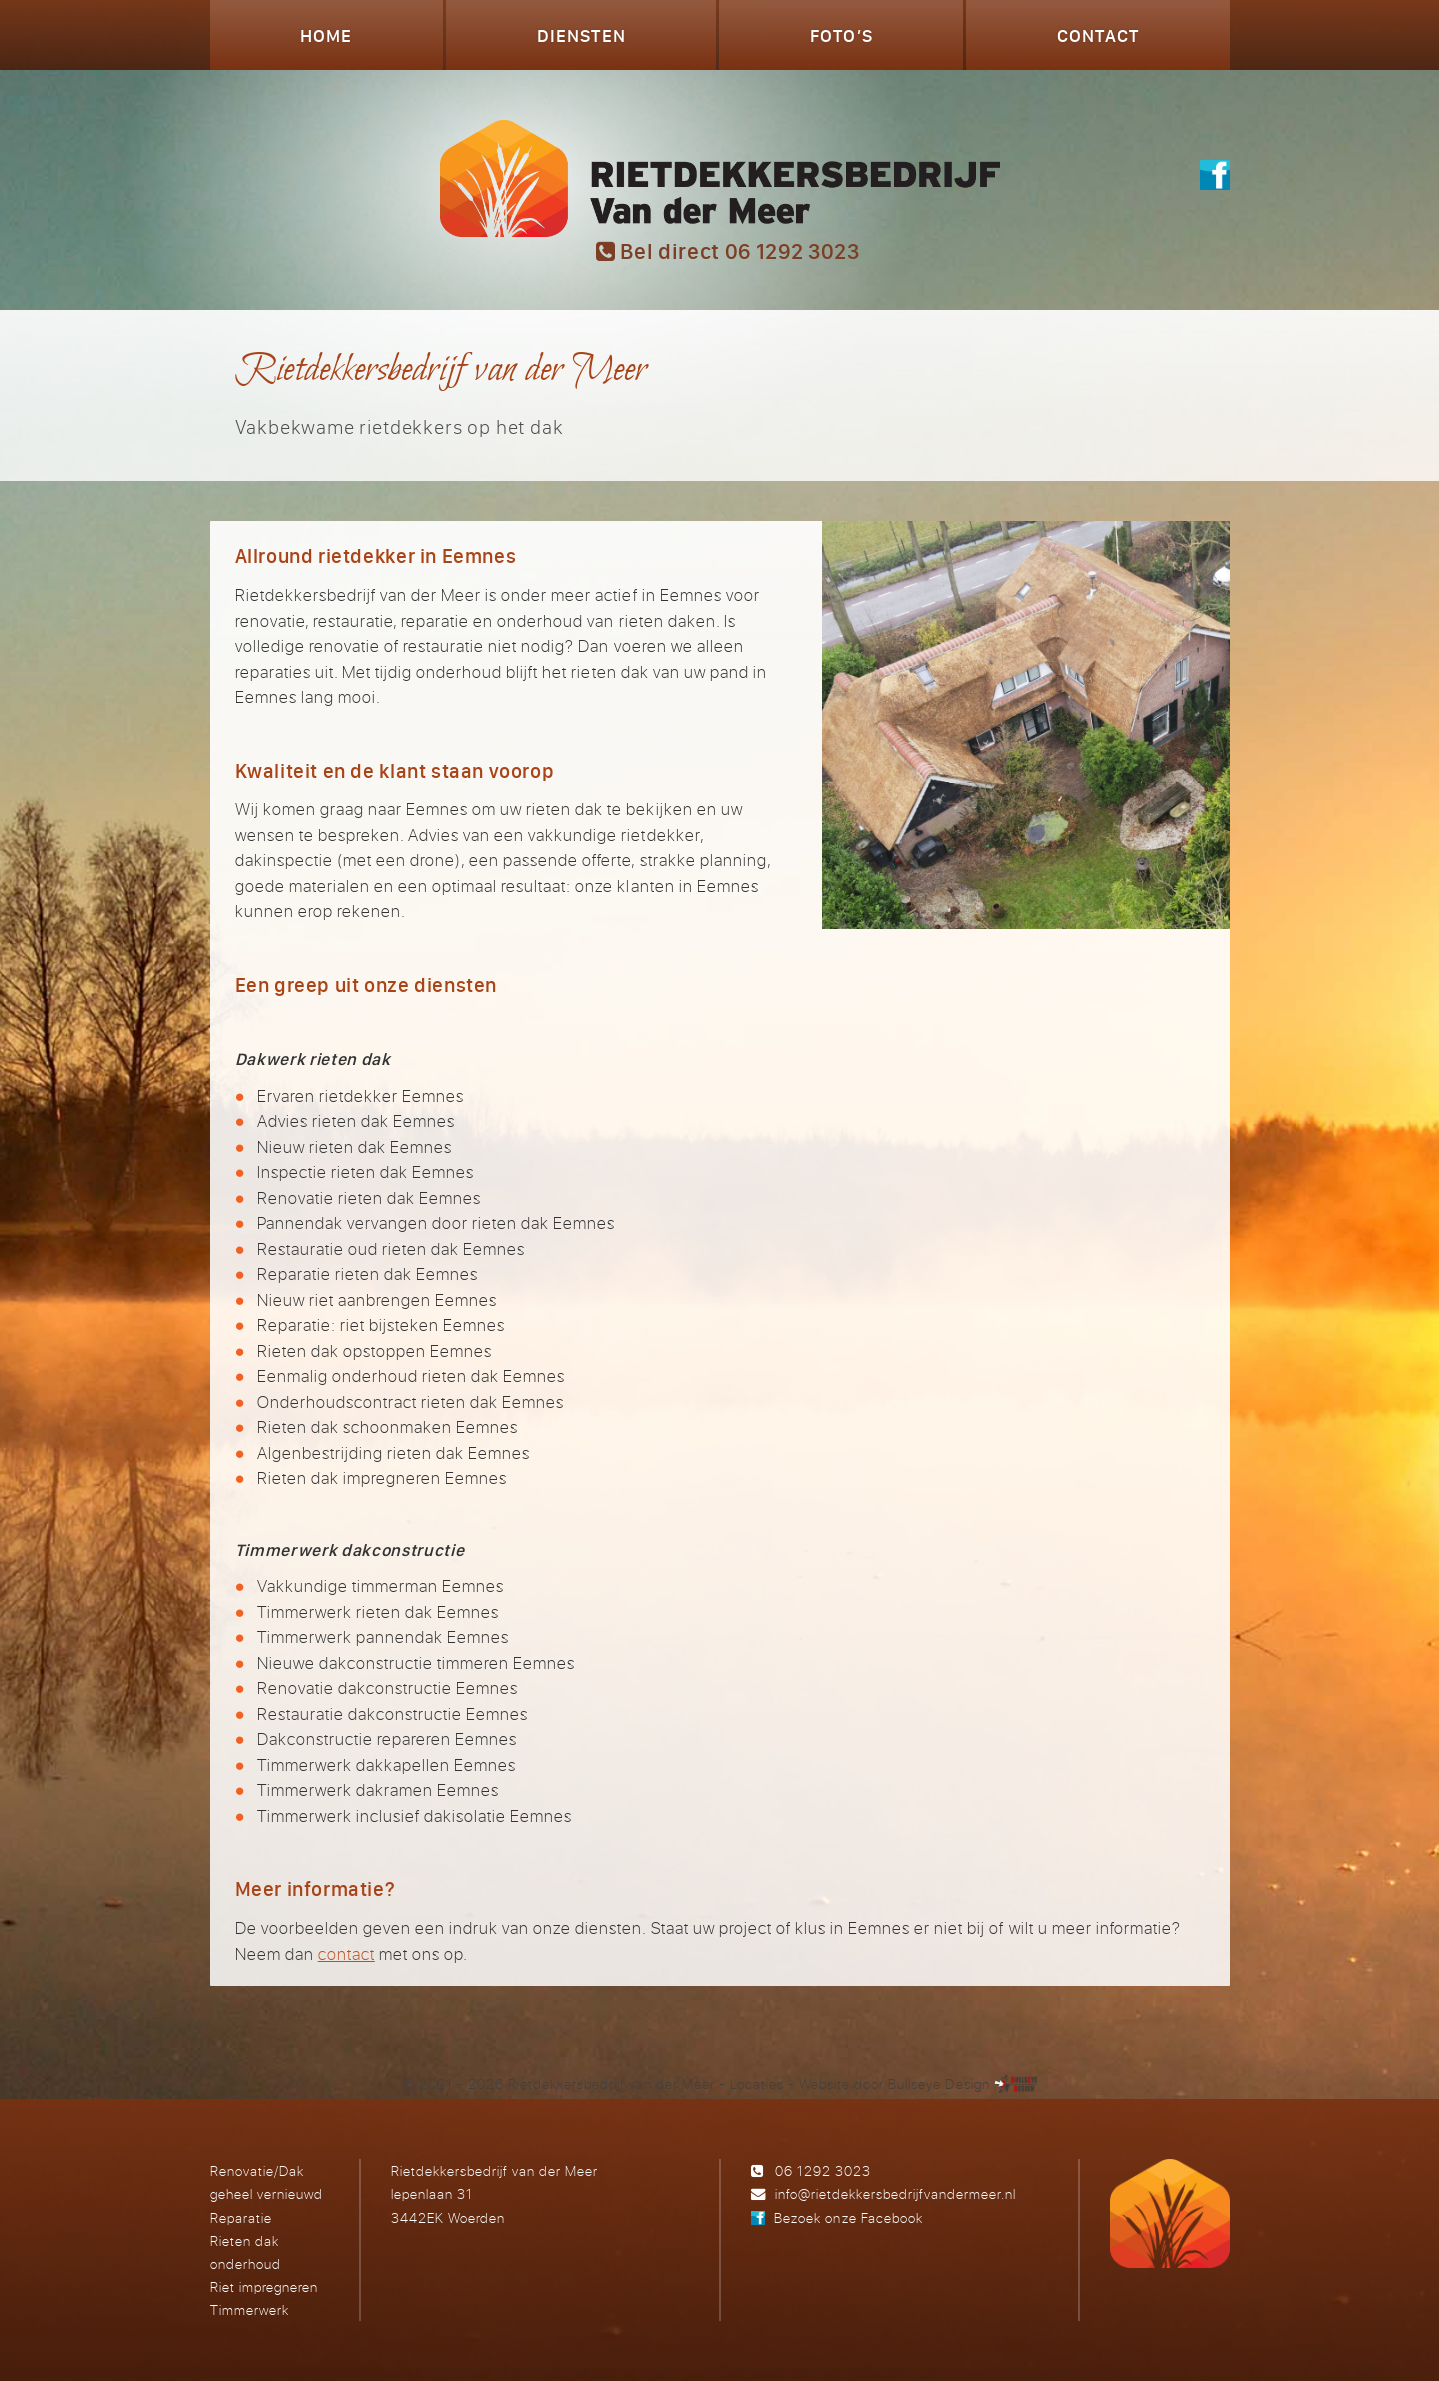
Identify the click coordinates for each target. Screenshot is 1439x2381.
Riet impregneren (264, 2286)
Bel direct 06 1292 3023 (728, 251)
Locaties (757, 2083)
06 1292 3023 (823, 2170)
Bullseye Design (938, 2083)
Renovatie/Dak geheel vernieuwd (266, 2182)
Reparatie (241, 2217)
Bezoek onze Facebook (848, 2217)
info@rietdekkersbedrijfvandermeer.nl (895, 2193)
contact (346, 1953)
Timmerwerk (249, 2309)
